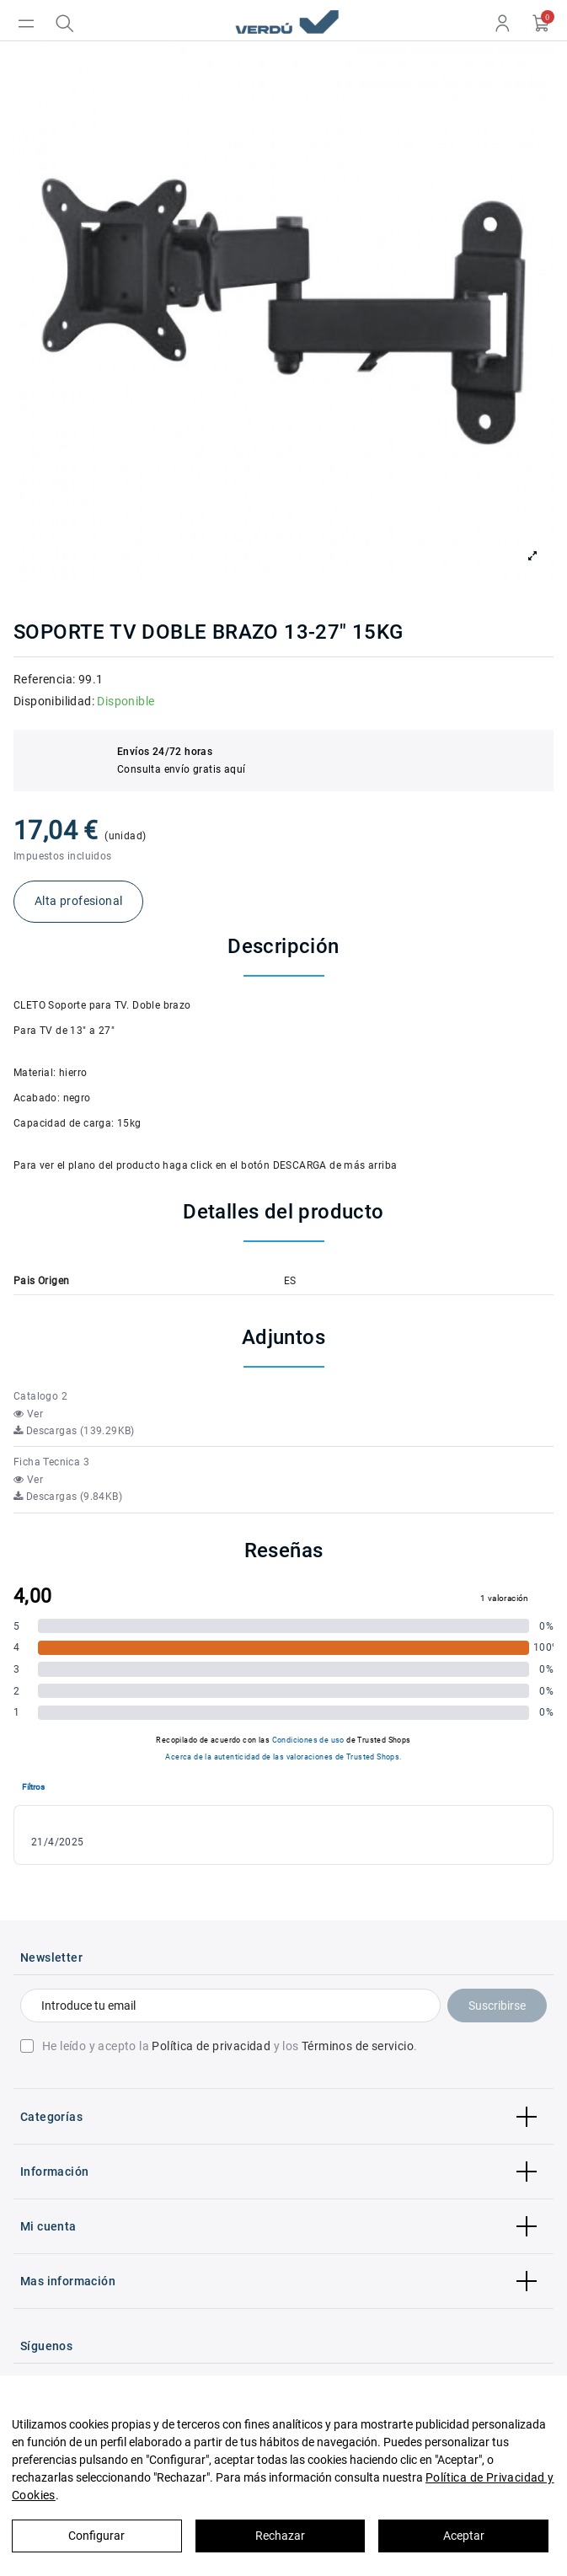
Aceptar (463, 2535)
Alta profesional (78, 901)
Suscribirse (497, 2005)
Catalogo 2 (40, 1396)
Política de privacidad (211, 2046)
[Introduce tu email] (230, 2005)
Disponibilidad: (53, 701)
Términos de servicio (358, 2046)
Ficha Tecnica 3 (51, 1462)
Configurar (96, 2535)
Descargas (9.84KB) (67, 1496)
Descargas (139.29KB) (74, 1431)
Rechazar (280, 2535)
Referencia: (44, 679)
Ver (28, 1414)
